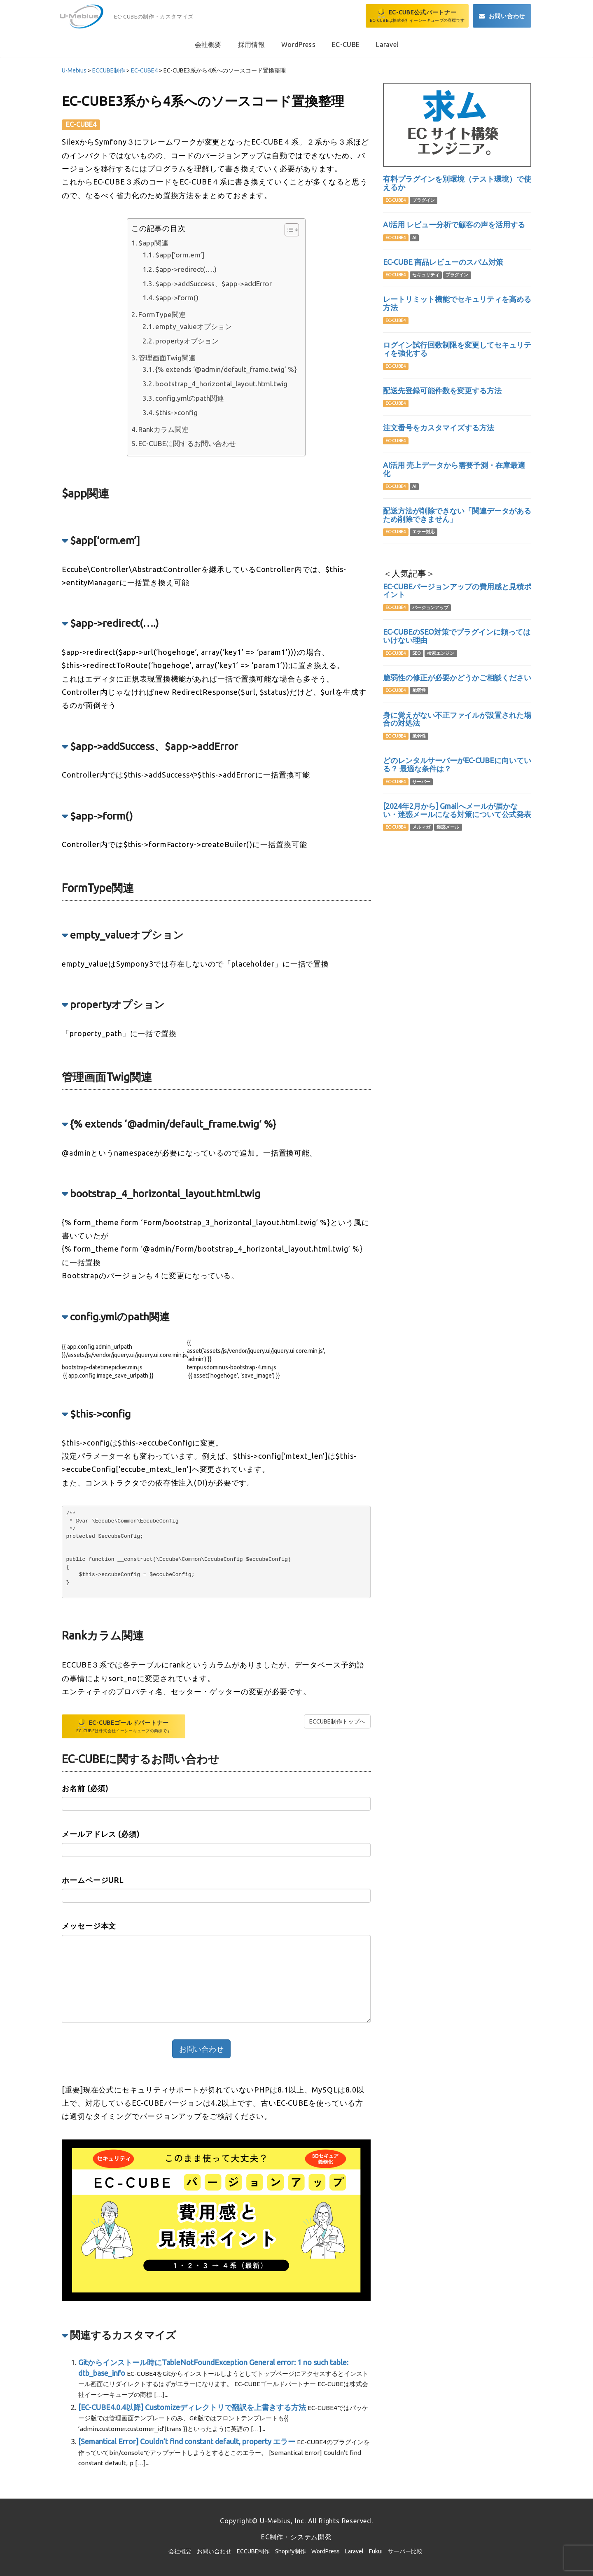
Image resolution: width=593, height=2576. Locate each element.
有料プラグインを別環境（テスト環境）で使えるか (457, 183)
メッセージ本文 (89, 1926)
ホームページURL (93, 1880)
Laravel (354, 2551)
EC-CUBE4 (81, 124)
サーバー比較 (405, 2551)
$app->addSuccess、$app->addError (213, 283)
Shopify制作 (290, 2551)
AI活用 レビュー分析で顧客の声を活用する (454, 224)
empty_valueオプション (193, 326)
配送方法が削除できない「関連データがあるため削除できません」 (457, 515)
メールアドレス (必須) (101, 1834)
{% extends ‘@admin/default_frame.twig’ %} (226, 369)
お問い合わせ (214, 2551)
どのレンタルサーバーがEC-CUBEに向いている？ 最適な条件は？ (457, 764)
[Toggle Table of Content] (287, 230)
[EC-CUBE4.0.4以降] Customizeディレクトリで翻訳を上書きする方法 (192, 2407)
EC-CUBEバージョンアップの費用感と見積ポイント (457, 590)
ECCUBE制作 (253, 2551)
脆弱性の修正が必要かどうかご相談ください (457, 677)
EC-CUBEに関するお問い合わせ (187, 443)
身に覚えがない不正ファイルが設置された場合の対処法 (457, 719)
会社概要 (179, 2551)
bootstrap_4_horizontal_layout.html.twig (221, 384)
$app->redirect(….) (186, 269)
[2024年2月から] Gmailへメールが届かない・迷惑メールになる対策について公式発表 (457, 810)
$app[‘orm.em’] (179, 255)
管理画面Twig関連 (167, 358)
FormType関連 (162, 314)
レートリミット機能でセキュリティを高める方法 (457, 303)
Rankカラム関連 (163, 429)
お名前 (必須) (85, 1788)
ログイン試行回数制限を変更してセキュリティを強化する (457, 349)
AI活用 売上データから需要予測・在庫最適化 (454, 469)
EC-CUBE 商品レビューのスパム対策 (443, 262)
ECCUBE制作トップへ (337, 1721)
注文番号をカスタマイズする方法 (438, 427)
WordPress (325, 2551)
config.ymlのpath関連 (189, 398)
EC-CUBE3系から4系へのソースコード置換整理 (203, 100)
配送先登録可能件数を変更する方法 (442, 390)
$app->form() (176, 297)
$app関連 (153, 243)
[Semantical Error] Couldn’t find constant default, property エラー (186, 2441)
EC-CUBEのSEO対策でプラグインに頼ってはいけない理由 (456, 636)
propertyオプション (187, 341)
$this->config (176, 412)
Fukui (376, 2551)
